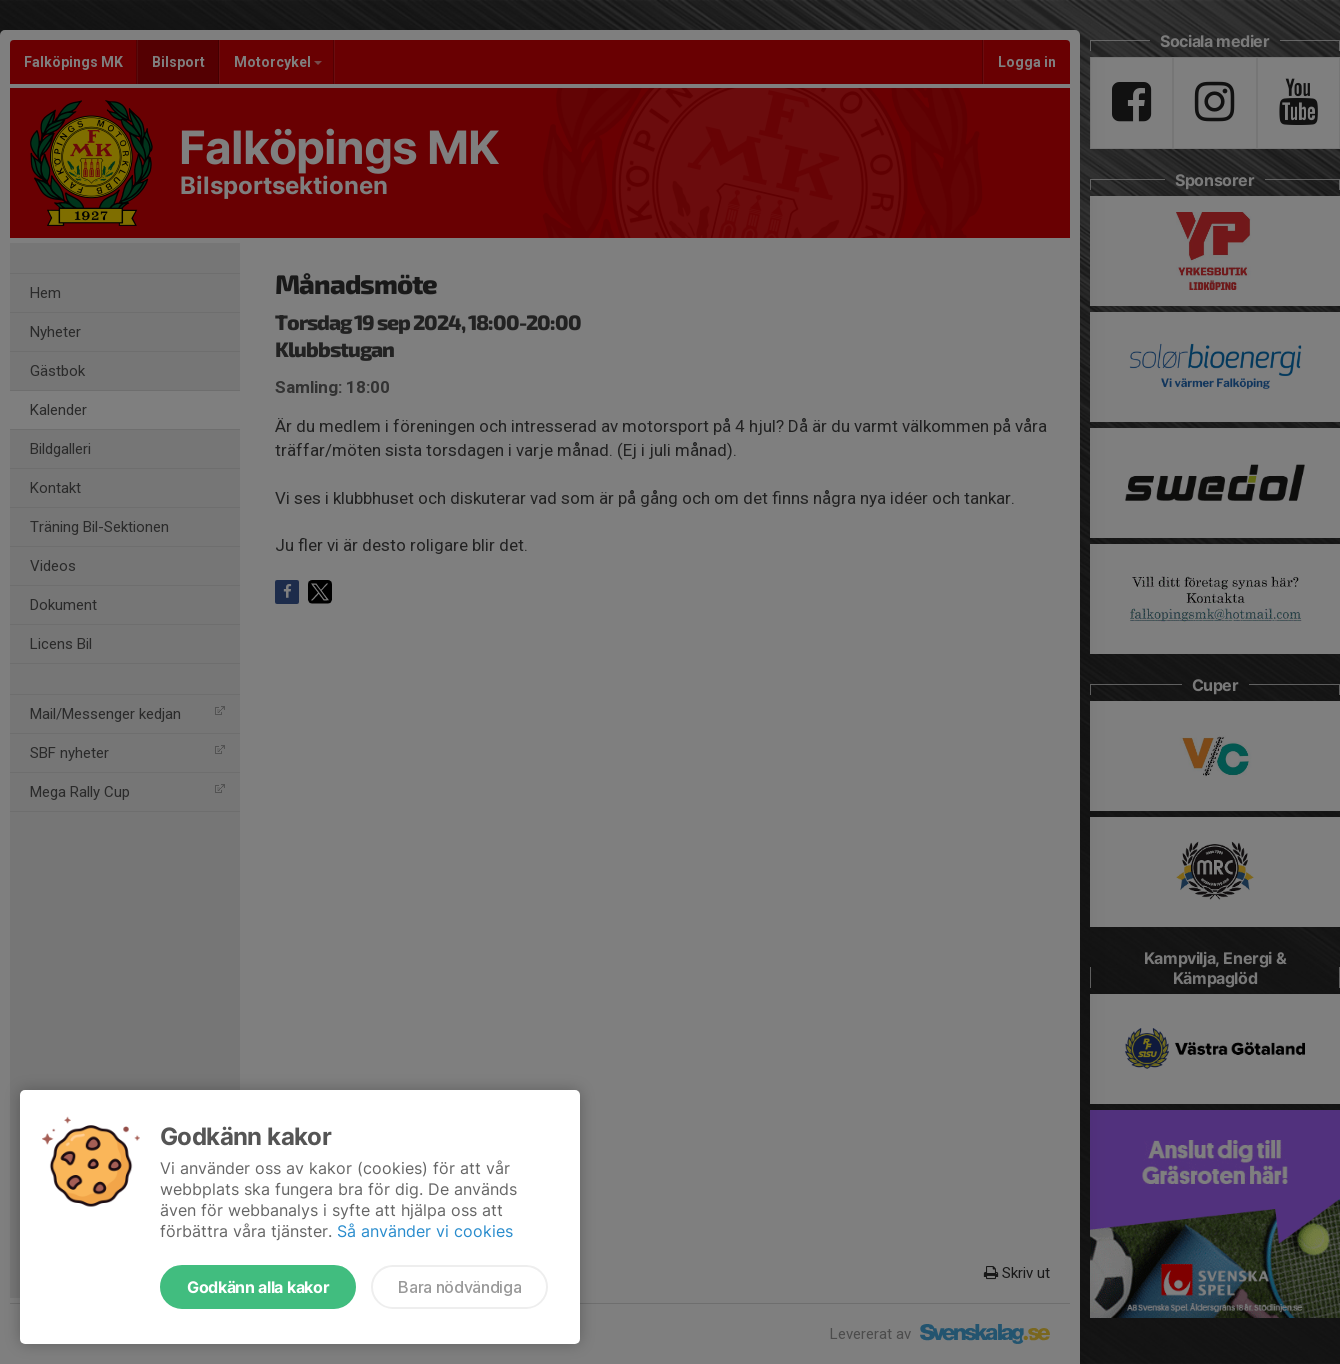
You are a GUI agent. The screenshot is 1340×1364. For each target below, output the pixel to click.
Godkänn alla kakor (258, 1287)
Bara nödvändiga (459, 1287)
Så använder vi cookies (425, 1231)
